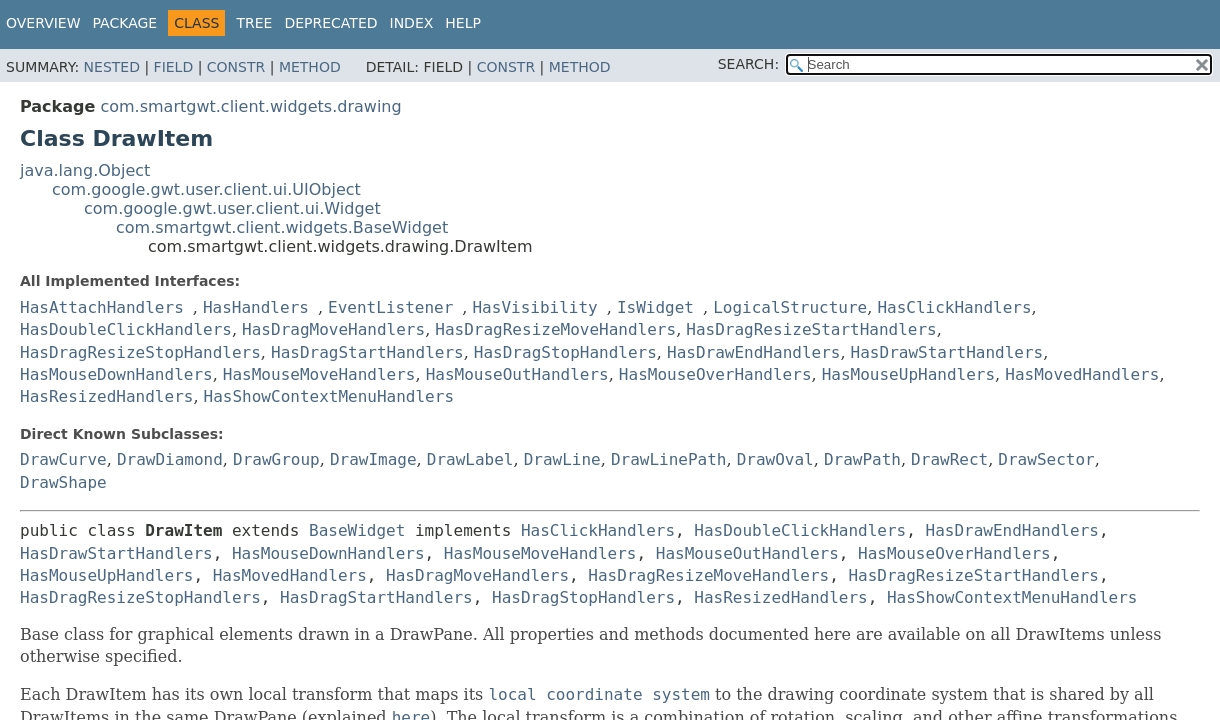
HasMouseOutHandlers (517, 374)
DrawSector (1046, 459)
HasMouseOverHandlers (715, 374)
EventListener (390, 307)
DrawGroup (276, 459)
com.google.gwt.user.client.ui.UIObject (206, 189)
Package (125, 23)
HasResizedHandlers (106, 396)
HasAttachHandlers (102, 307)
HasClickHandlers (954, 307)
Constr (236, 67)
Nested (112, 67)
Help (463, 23)
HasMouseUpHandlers (908, 374)
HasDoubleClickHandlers (126, 329)
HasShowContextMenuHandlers (329, 396)
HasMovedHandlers (1082, 374)
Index (412, 23)
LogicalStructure (790, 307)
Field (174, 67)
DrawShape (63, 482)
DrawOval (775, 459)
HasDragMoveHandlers (333, 329)
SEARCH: (748, 64)
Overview (43, 23)
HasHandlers (256, 307)
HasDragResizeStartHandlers (811, 329)
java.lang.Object (85, 170)
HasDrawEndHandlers (753, 352)
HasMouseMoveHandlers (319, 374)
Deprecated (330, 23)
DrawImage (373, 459)
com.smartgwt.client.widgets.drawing (250, 106)
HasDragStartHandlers (367, 352)
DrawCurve (63, 459)
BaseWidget (357, 530)
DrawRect (949, 459)
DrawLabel (470, 459)
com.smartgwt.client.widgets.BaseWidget (282, 227)
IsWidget (655, 307)
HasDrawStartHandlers (947, 352)
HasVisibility (534, 307)
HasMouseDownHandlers (116, 374)
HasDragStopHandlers (565, 352)
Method (310, 67)
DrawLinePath (669, 459)
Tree (254, 23)
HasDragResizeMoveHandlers (555, 329)
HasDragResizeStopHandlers (140, 352)
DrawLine (562, 459)
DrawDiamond (170, 459)
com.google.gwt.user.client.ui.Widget (232, 208)
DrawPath (862, 459)
